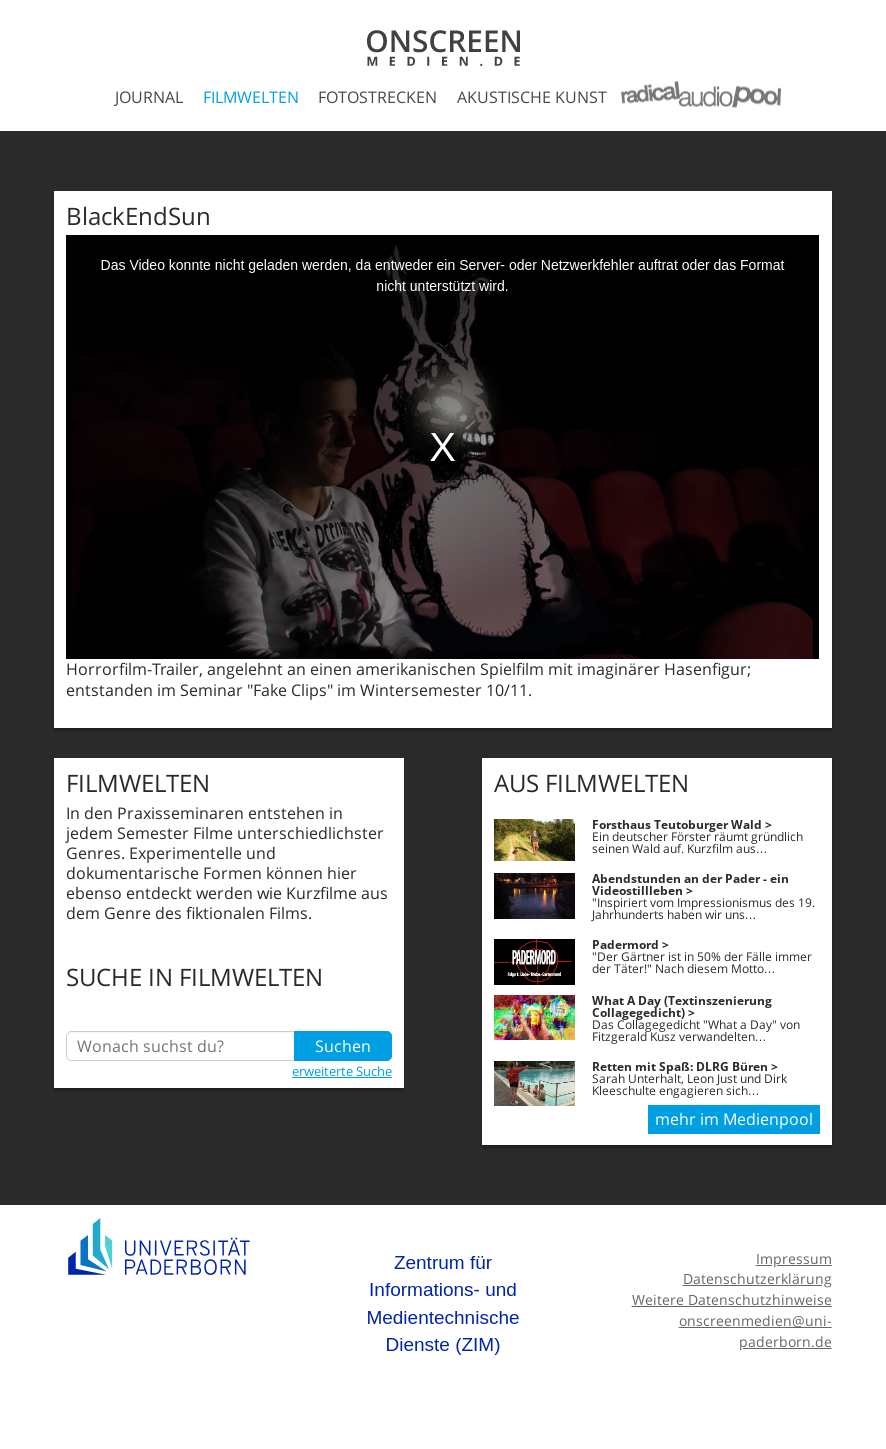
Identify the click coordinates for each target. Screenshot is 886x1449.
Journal (149, 97)
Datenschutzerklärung (757, 1278)
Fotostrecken (377, 97)
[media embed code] (442, 447)
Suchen (343, 1046)
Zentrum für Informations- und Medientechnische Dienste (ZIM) (442, 1304)
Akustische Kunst (532, 97)
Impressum (794, 1258)
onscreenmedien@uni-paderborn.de (755, 1331)
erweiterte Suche (342, 1071)
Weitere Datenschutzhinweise (732, 1299)
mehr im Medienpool (734, 1119)
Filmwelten (251, 97)
